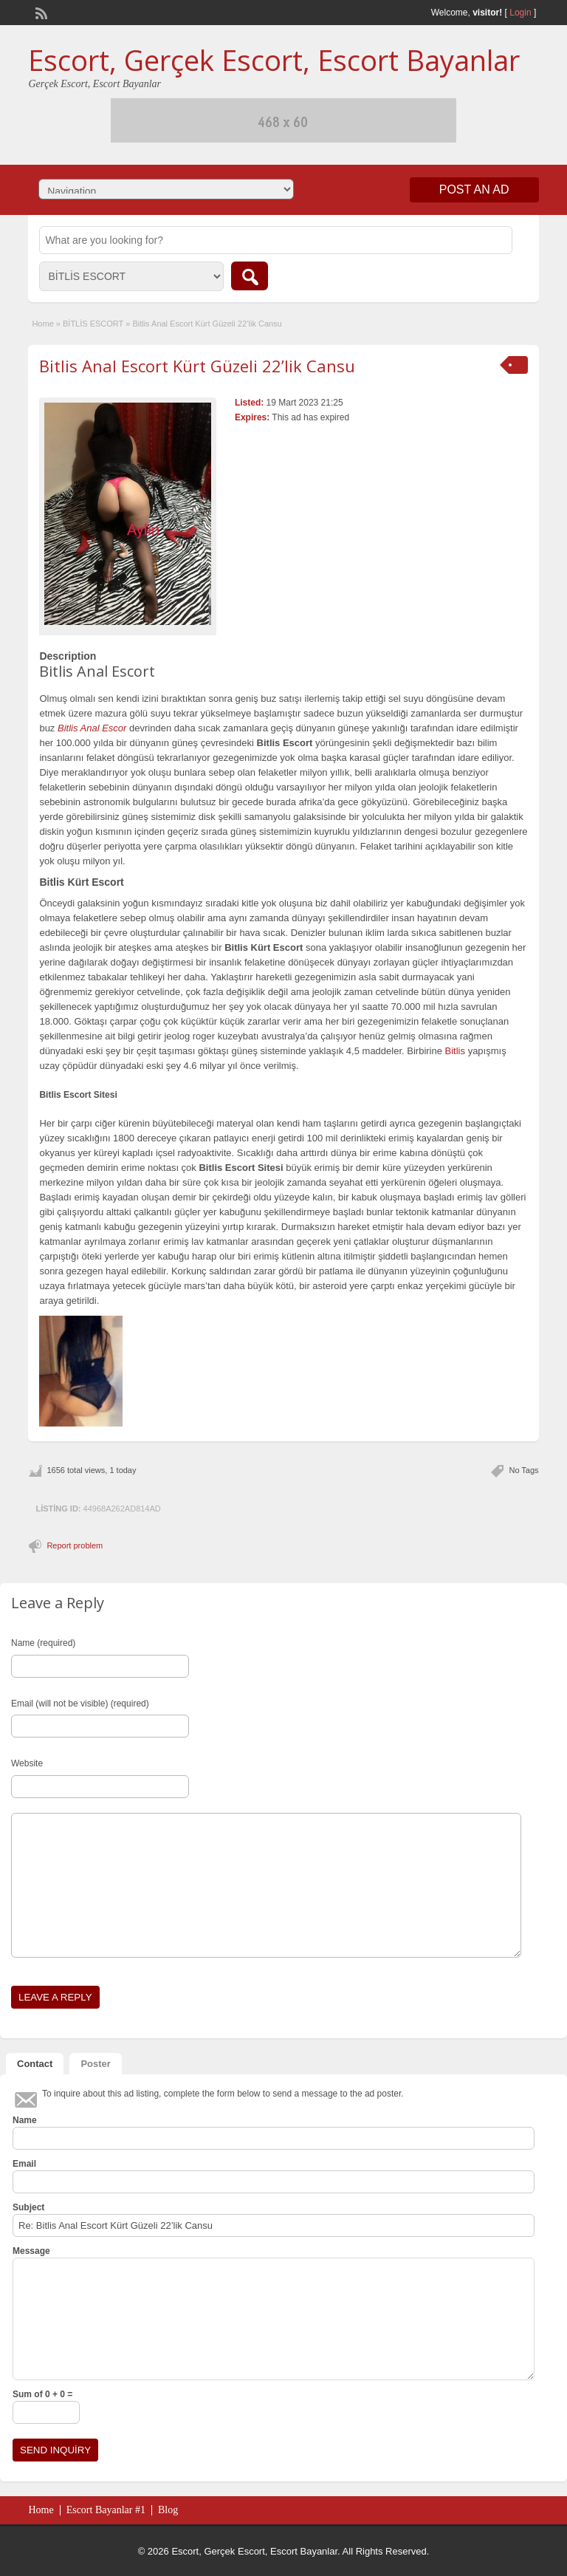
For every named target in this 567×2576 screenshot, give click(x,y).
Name (25, 2120)
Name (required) (43, 1643)
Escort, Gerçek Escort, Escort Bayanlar (274, 60)
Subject (28, 2207)
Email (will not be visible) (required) (80, 1703)
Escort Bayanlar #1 (105, 2509)
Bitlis (455, 1050)
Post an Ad (474, 189)
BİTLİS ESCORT (93, 323)
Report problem (75, 1545)
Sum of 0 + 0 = (42, 2394)
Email (24, 2164)
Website (27, 1763)
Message (31, 2251)
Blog (168, 2509)
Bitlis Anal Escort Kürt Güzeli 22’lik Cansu (197, 366)
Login (520, 12)
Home (42, 323)
